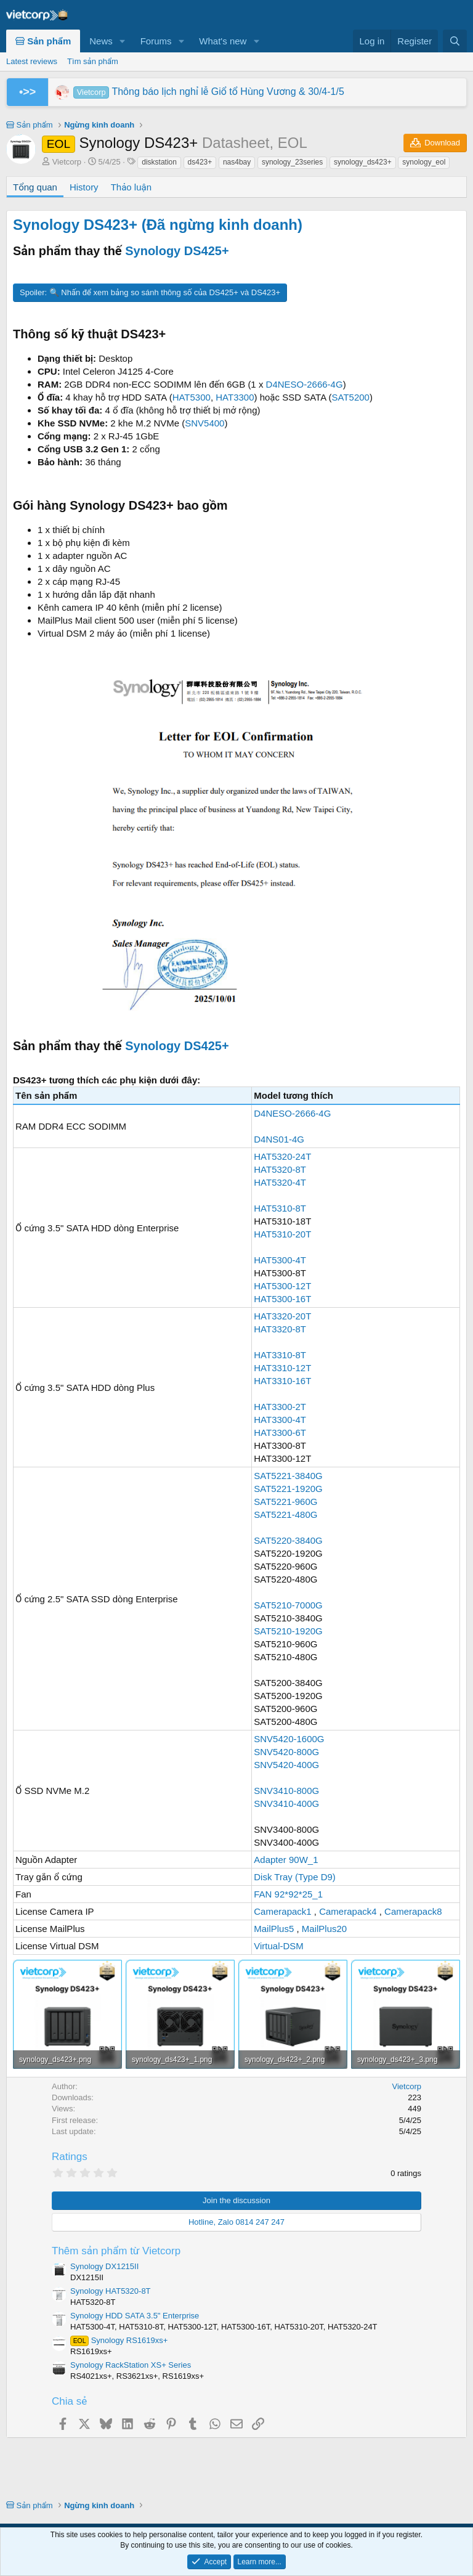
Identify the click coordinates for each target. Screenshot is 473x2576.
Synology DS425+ (176, 251)
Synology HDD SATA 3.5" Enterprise (134, 2315)
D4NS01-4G (279, 1139)
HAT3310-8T (280, 1355)
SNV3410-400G (286, 1803)
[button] (122, 41)
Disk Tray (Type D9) (295, 1877)
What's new (222, 41)
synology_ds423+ (363, 162)
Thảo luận (131, 187)
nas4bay (237, 162)
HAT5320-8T (280, 1169)
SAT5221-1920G (288, 1488)
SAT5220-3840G (288, 1540)
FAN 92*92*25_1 (288, 1894)
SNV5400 (204, 423)
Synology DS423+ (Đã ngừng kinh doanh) (157, 224)
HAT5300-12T (282, 1286)
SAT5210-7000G (288, 1605)
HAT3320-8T (280, 1329)
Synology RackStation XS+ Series (130, 2365)
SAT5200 (351, 397)
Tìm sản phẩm (92, 61)
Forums (156, 41)
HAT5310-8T (280, 1208)
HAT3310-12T (282, 1368)
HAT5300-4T (280, 1260)
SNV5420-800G (286, 1752)
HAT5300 (191, 397)
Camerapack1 (282, 1911)
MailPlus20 (324, 1928)
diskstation (159, 162)
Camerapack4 (347, 1911)
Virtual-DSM (279, 1946)
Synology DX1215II (104, 2266)
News (101, 41)
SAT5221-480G (285, 1514)
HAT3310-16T (282, 1381)
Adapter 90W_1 (286, 1859)
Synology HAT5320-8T (110, 2291)
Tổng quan (35, 187)
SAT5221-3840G (288, 1475)
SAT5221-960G (285, 1501)
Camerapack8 (413, 1911)
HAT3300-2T (280, 1406)
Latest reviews (31, 61)
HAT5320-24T (282, 1156)
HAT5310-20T (282, 1234)
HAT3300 (235, 397)
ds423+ (200, 162)
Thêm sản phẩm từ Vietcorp (116, 2251)
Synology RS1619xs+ (119, 2340)
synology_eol (423, 162)
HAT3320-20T (282, 1316)
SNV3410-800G (286, 1790)
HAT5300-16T (282, 1299)
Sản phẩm (43, 41)
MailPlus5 (274, 1928)
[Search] (455, 41)
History (84, 187)
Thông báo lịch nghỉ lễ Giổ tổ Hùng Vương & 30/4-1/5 (208, 91)
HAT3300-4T (280, 1419)
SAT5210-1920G (288, 1631)
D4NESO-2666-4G (304, 384)
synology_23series (292, 162)
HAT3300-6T (280, 1432)
